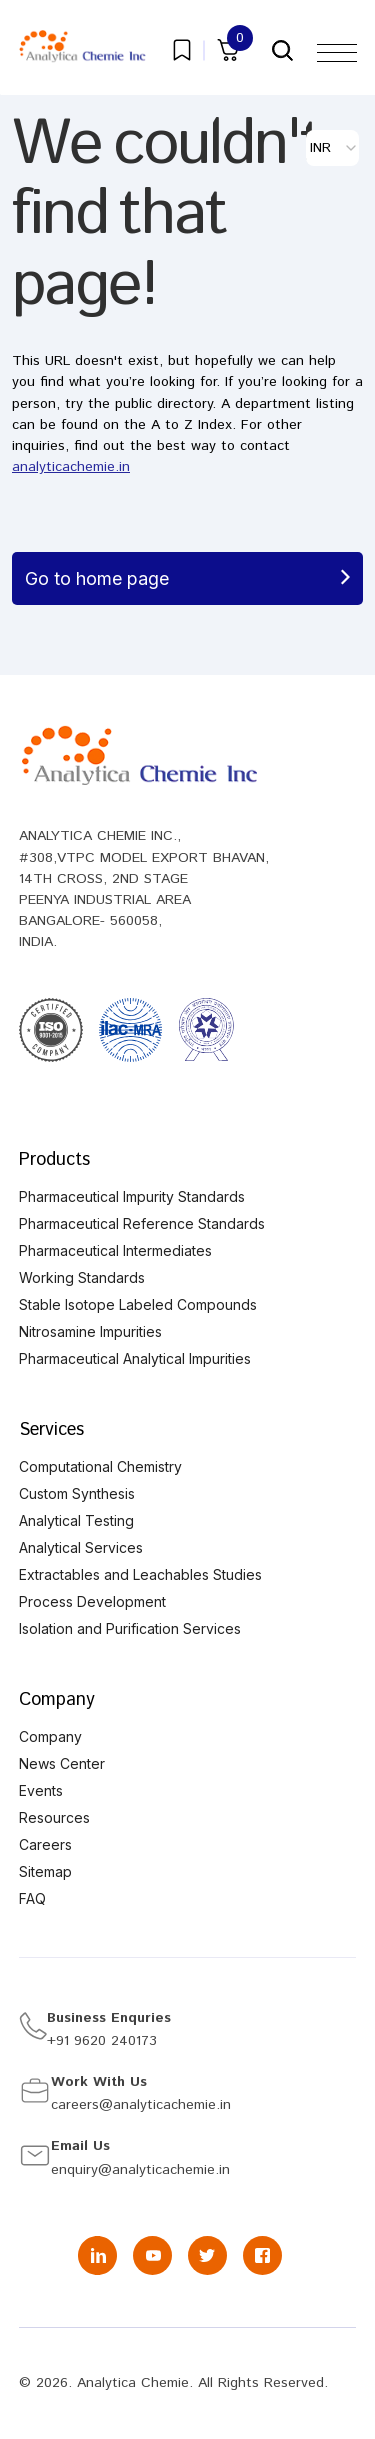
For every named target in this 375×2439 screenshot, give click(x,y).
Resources (54, 1817)
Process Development (92, 1601)
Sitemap (45, 1871)
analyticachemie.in (71, 467)
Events (41, 1790)
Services (51, 1430)
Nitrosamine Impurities (90, 1331)
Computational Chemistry (100, 1466)
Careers (45, 1844)
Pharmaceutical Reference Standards (142, 1223)
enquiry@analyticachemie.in (140, 2170)
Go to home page (187, 578)
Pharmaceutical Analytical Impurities (135, 1358)
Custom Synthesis (77, 1493)
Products (54, 1160)
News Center (62, 1763)
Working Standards (82, 1277)
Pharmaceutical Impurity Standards (132, 1196)
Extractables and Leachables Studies (140, 1574)
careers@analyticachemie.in (141, 2105)
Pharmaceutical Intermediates (115, 1250)
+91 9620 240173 (102, 2041)
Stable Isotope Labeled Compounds (138, 1304)
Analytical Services (81, 1547)
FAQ (32, 1898)
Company (57, 1700)
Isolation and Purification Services (130, 1628)
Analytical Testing (76, 1520)
